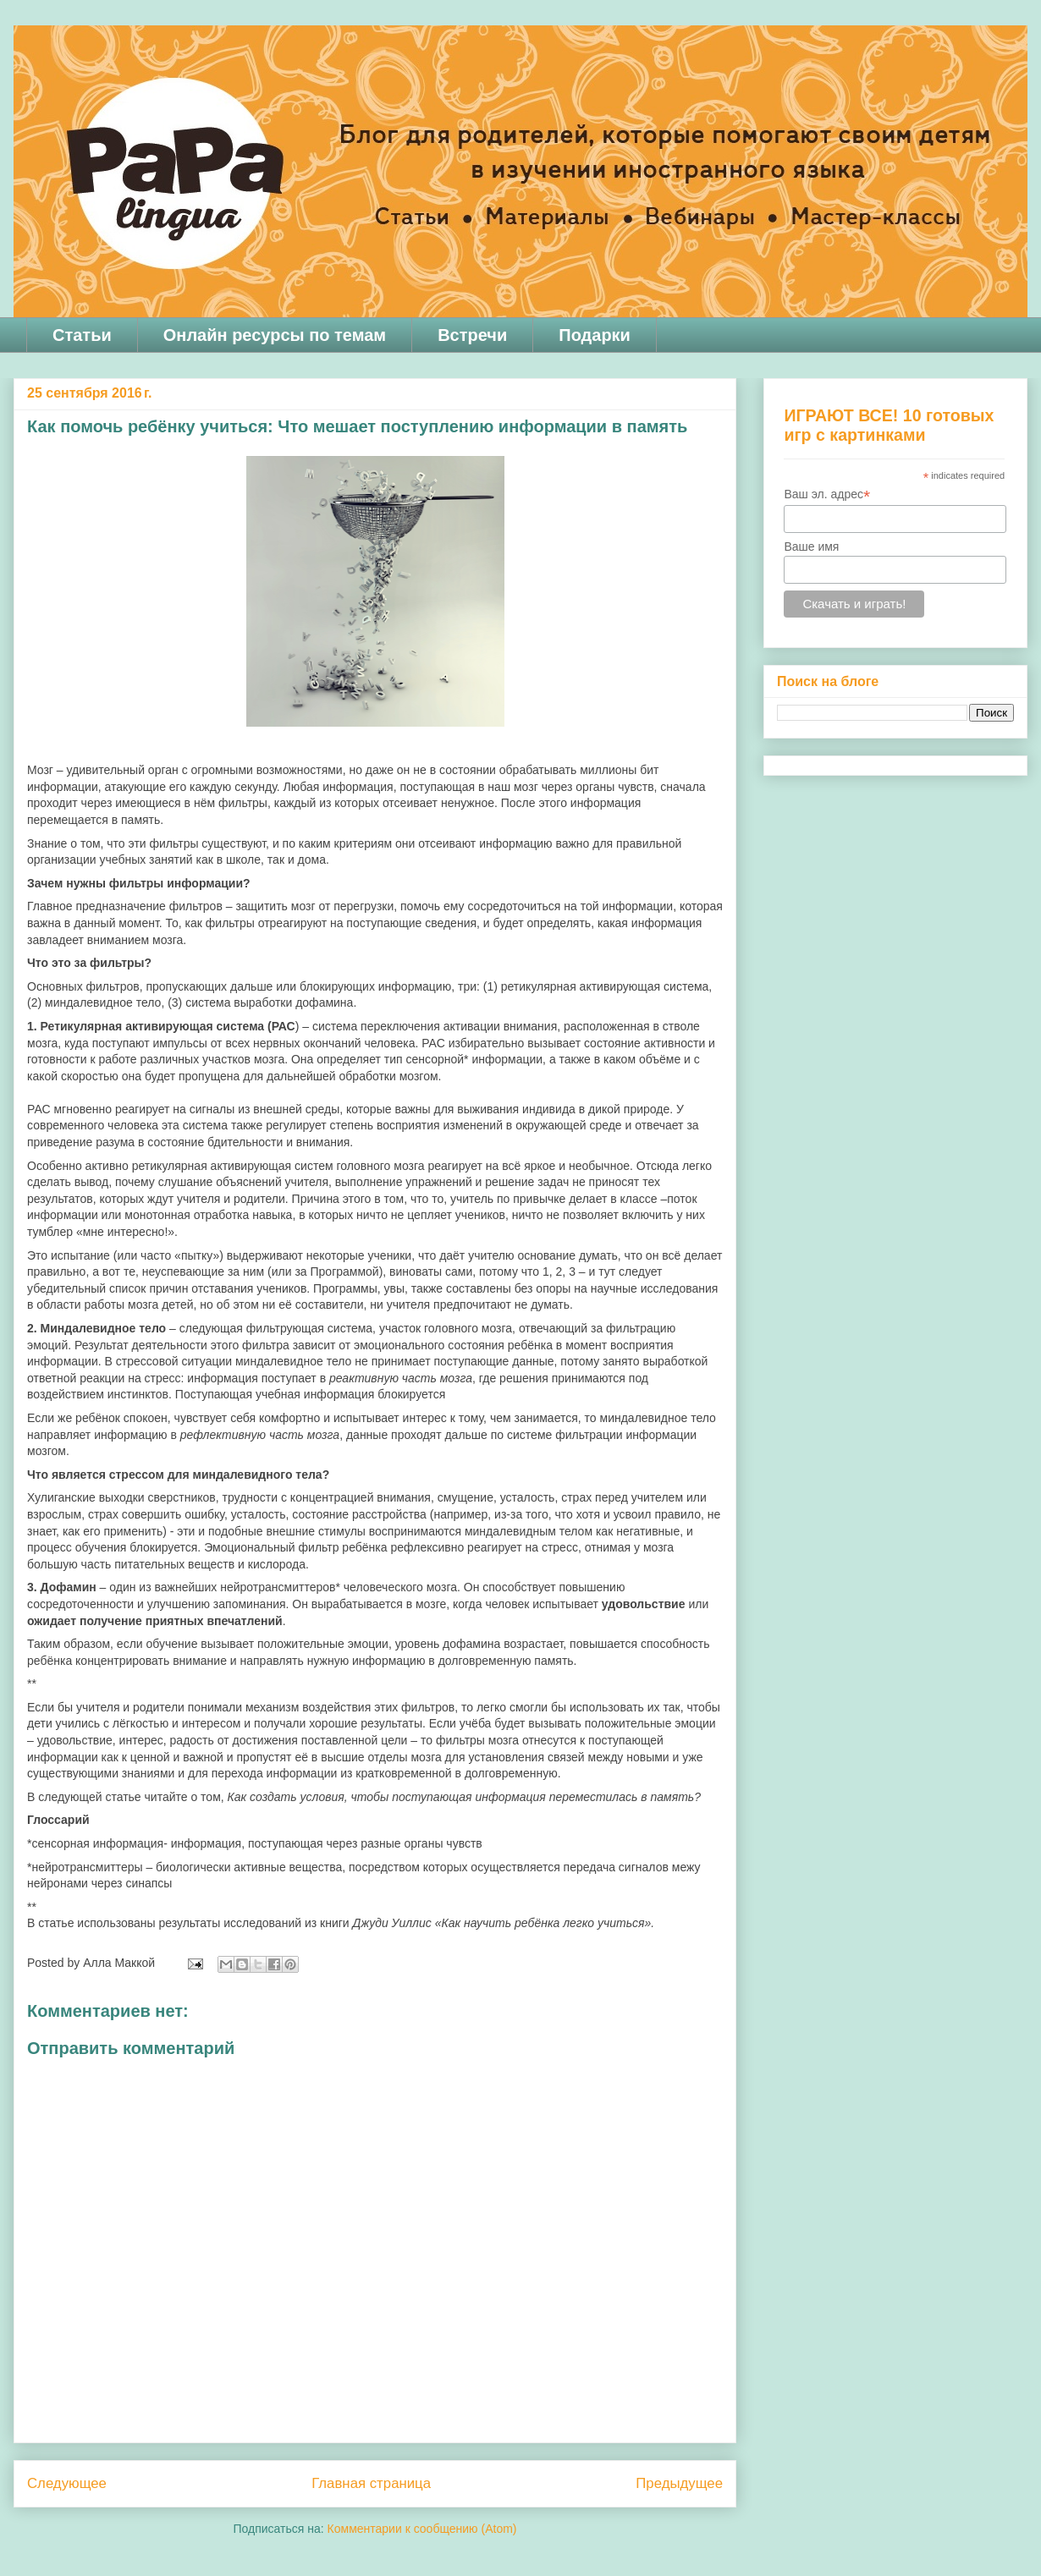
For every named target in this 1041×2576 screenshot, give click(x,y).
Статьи (82, 335)
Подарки (595, 335)
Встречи (472, 335)
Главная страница (371, 2483)
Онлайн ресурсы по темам (274, 335)
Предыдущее (679, 2483)
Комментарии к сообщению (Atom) (422, 2528)
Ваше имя (811, 546)
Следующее (67, 2483)
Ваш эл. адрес (827, 494)
